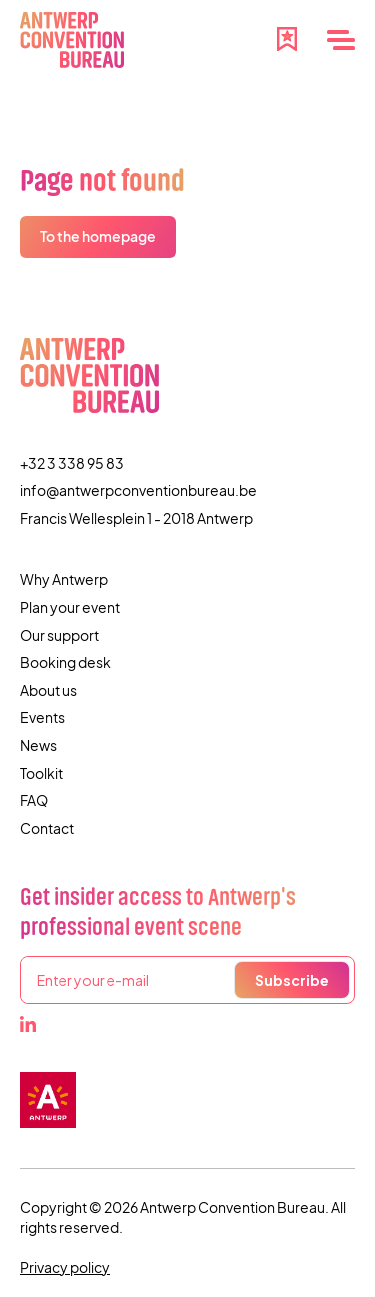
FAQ (34, 800)
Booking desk (65, 662)
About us (48, 690)
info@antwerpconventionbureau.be (138, 490)
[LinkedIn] (28, 1024)
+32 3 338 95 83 (72, 463)
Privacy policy (65, 1267)
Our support (59, 635)
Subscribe (292, 980)
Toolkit (41, 773)
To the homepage (98, 236)
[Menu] (341, 40)
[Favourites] (287, 37)
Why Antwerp (64, 579)
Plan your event (70, 607)
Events (42, 717)
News (38, 745)
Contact (47, 828)
